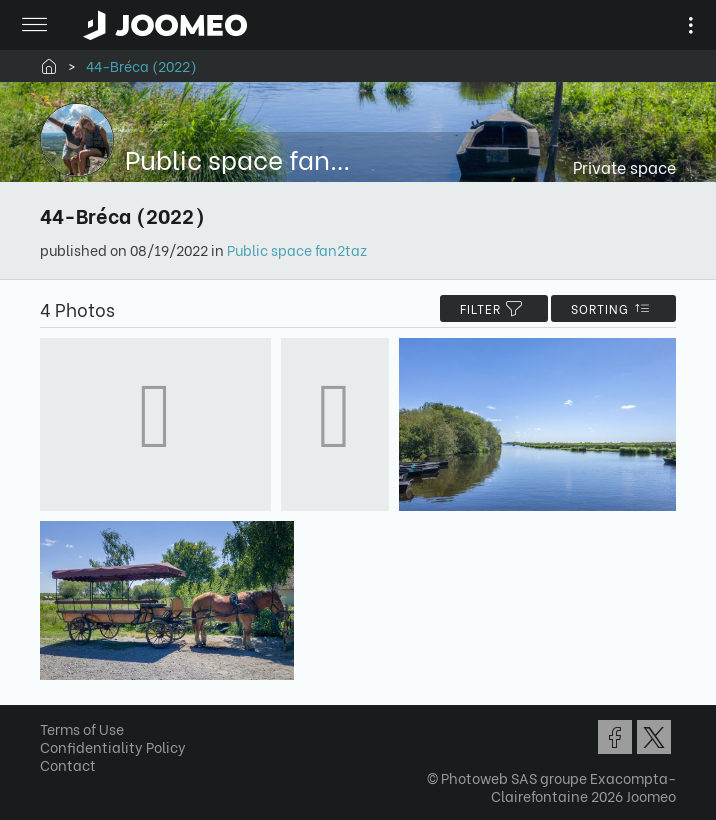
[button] (53, 717)
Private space (624, 166)
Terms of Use (82, 728)
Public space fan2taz (297, 249)
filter (494, 308)
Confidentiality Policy (113, 746)
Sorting (613, 308)
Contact (68, 764)
